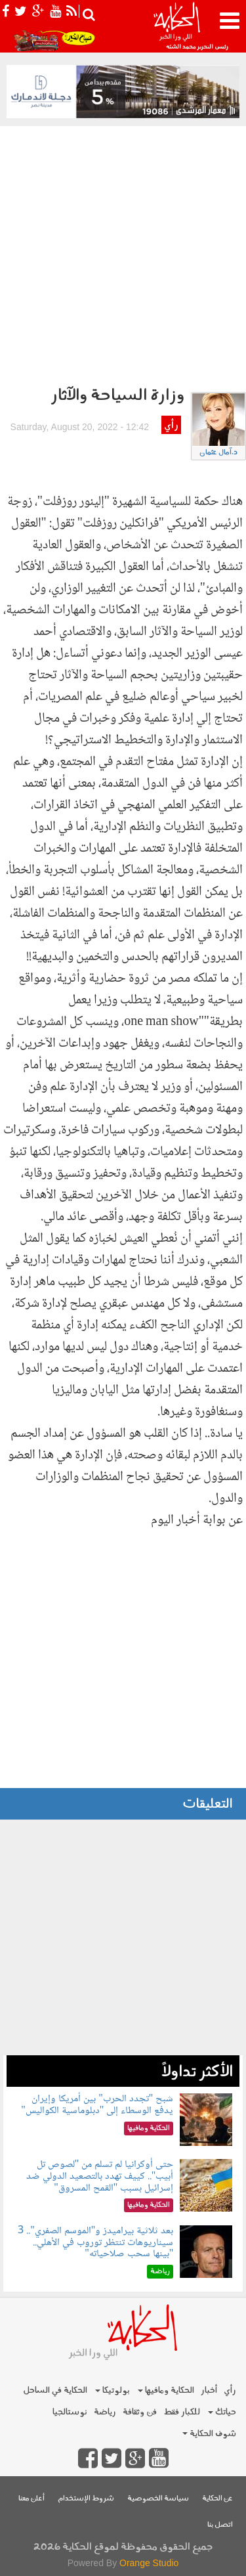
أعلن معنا (31, 2498)
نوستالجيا (69, 2412)
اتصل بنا (220, 2525)
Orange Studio (148, 2563)
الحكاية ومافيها (166, 2390)
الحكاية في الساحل (55, 2390)
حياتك (222, 2412)
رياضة (105, 2412)
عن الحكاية (217, 2498)
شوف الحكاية (209, 2434)
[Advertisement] (123, 256)
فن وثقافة (140, 2412)
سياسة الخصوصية (158, 2498)
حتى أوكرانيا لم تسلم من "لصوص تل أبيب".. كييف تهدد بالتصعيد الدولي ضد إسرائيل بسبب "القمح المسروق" (100, 2176)
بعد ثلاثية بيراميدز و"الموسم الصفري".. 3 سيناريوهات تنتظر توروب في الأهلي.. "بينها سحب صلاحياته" (95, 2242)
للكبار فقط (181, 2412)
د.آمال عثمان (218, 452)
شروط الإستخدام (86, 2498)
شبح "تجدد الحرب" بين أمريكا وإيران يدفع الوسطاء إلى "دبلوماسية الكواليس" (97, 2105)
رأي (171, 426)
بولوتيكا (112, 2390)
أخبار (209, 2390)
